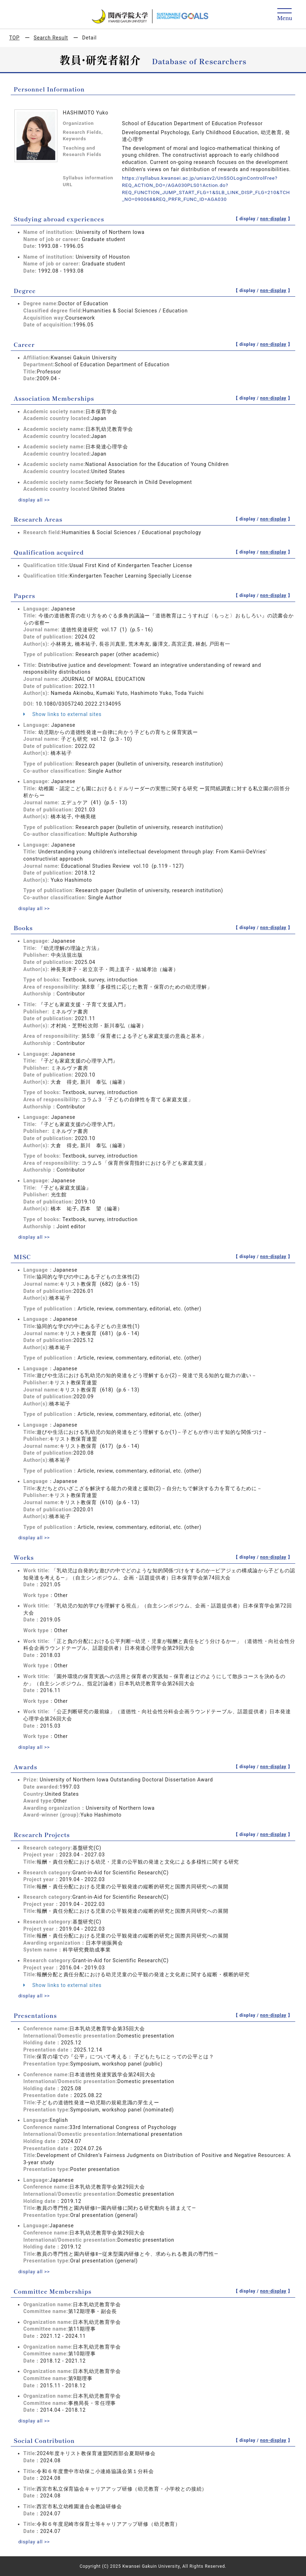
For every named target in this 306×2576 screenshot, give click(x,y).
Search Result (51, 38)
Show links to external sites (62, 714)
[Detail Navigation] (284, 14)
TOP (14, 38)
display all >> (34, 499)
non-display (273, 218)
